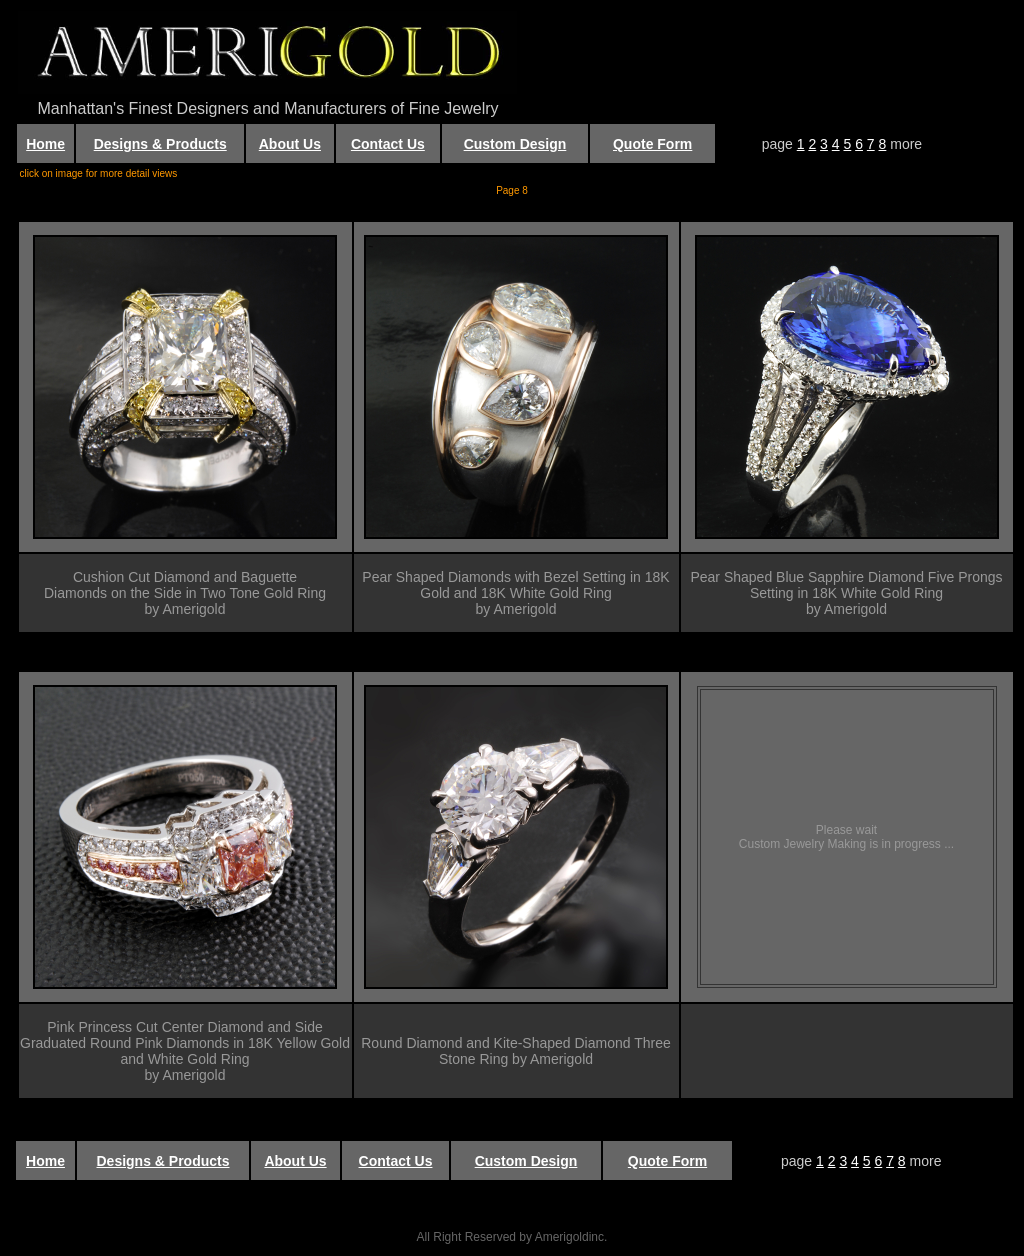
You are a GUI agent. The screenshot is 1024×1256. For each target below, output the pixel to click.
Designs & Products (160, 144)
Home (45, 144)
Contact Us (388, 144)
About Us (290, 144)
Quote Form (652, 144)
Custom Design (515, 144)
